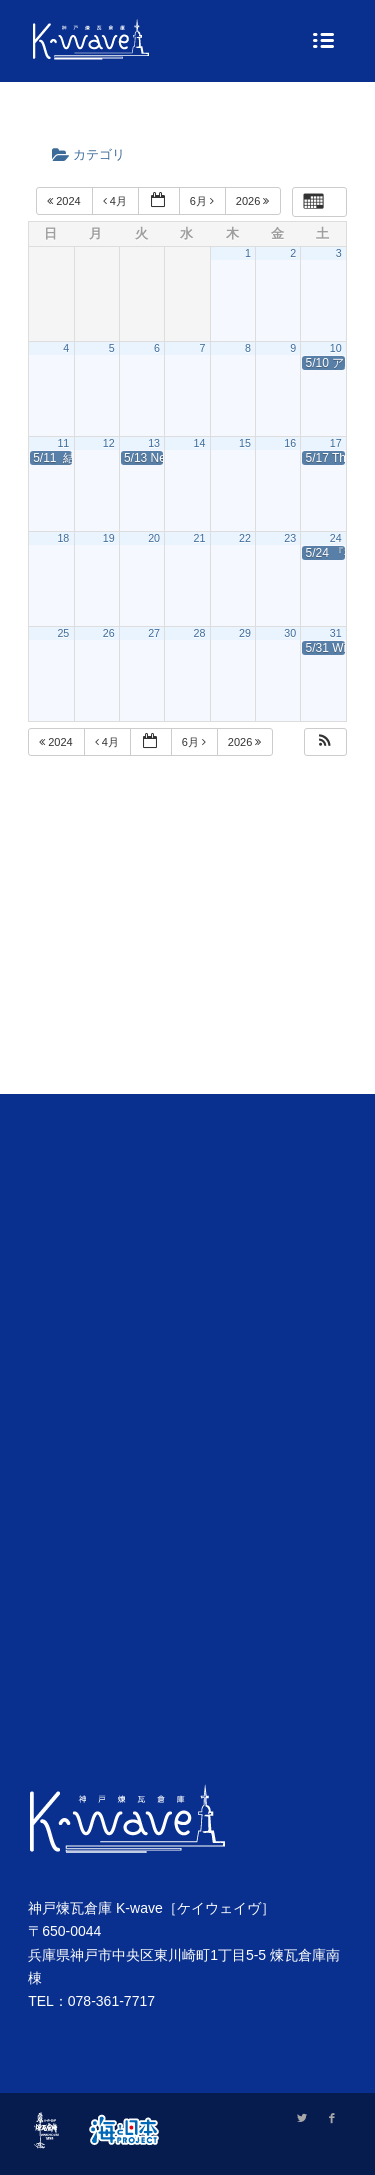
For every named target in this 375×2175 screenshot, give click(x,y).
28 (200, 633)
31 (336, 633)
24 (336, 538)
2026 (254, 201)
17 (336, 443)
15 (245, 443)
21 (200, 538)
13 (154, 443)
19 (109, 538)
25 (63, 633)
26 (109, 633)
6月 (203, 201)
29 (245, 633)
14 (200, 443)
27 (154, 633)
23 (290, 538)
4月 (116, 201)
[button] (325, 742)
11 (63, 443)
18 (63, 538)
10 (336, 348)
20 (154, 538)
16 (290, 443)
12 (109, 443)
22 (245, 538)
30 (290, 633)
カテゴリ (95, 154)
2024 (65, 201)
